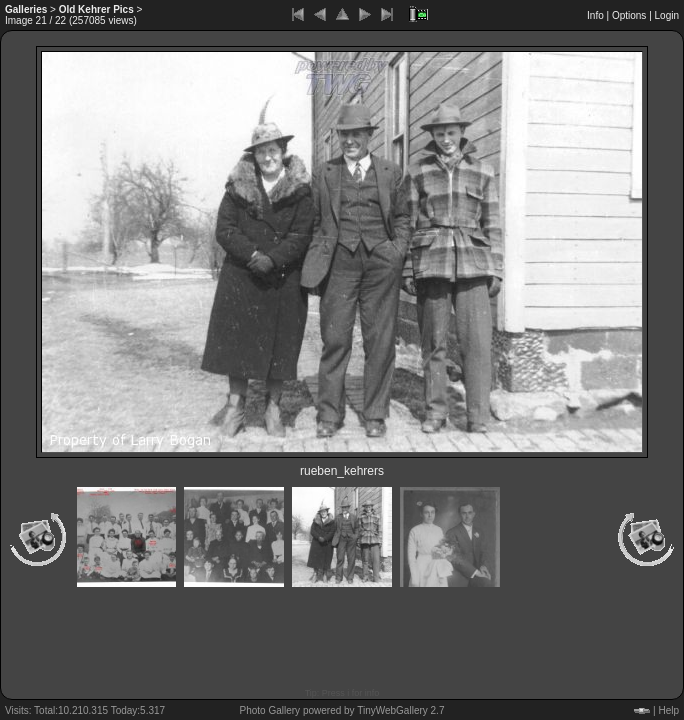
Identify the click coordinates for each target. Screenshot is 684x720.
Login (667, 15)
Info (595, 15)
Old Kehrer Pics (96, 9)
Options (629, 15)
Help (668, 710)
